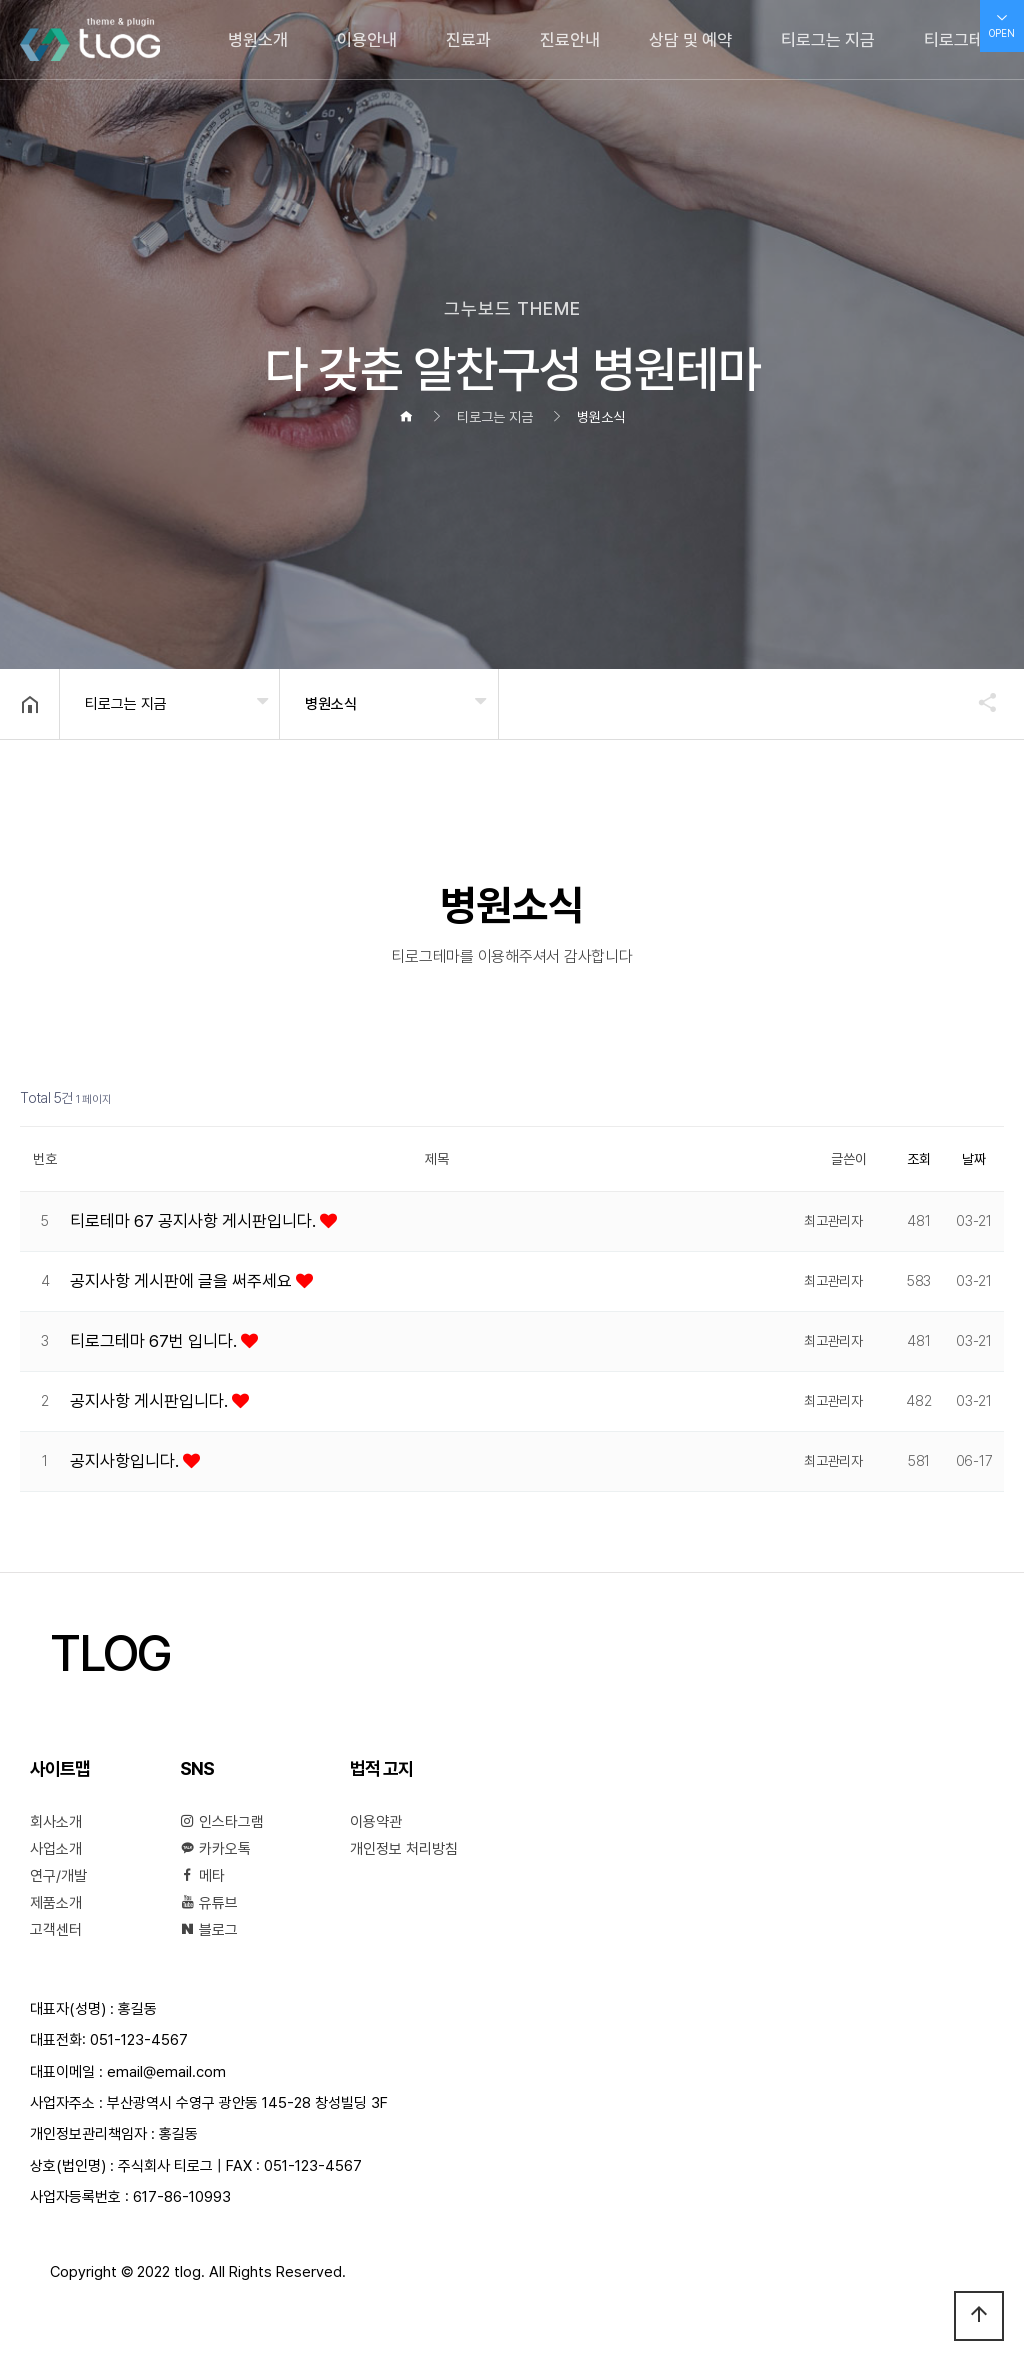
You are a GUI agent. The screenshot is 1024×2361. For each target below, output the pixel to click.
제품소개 (56, 1903)
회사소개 (56, 1822)
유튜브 (209, 1903)
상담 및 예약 (690, 40)
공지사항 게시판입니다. (151, 1401)
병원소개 (258, 40)
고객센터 (56, 1930)
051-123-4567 (139, 2040)
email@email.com (166, 2072)
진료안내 (570, 40)
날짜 (974, 1159)
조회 (919, 1159)
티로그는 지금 (828, 40)
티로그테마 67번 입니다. (155, 1341)
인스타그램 (222, 1822)
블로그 (209, 1930)
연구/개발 (58, 1876)
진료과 (468, 40)
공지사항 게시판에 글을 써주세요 (183, 1281)
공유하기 (978, 702)
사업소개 (56, 1849)
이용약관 (376, 1822)
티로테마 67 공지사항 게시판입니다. (195, 1221)
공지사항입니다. (126, 1461)
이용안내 (367, 40)
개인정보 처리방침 (404, 1849)
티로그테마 (961, 40)
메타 (202, 1876)
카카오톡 (215, 1849)
